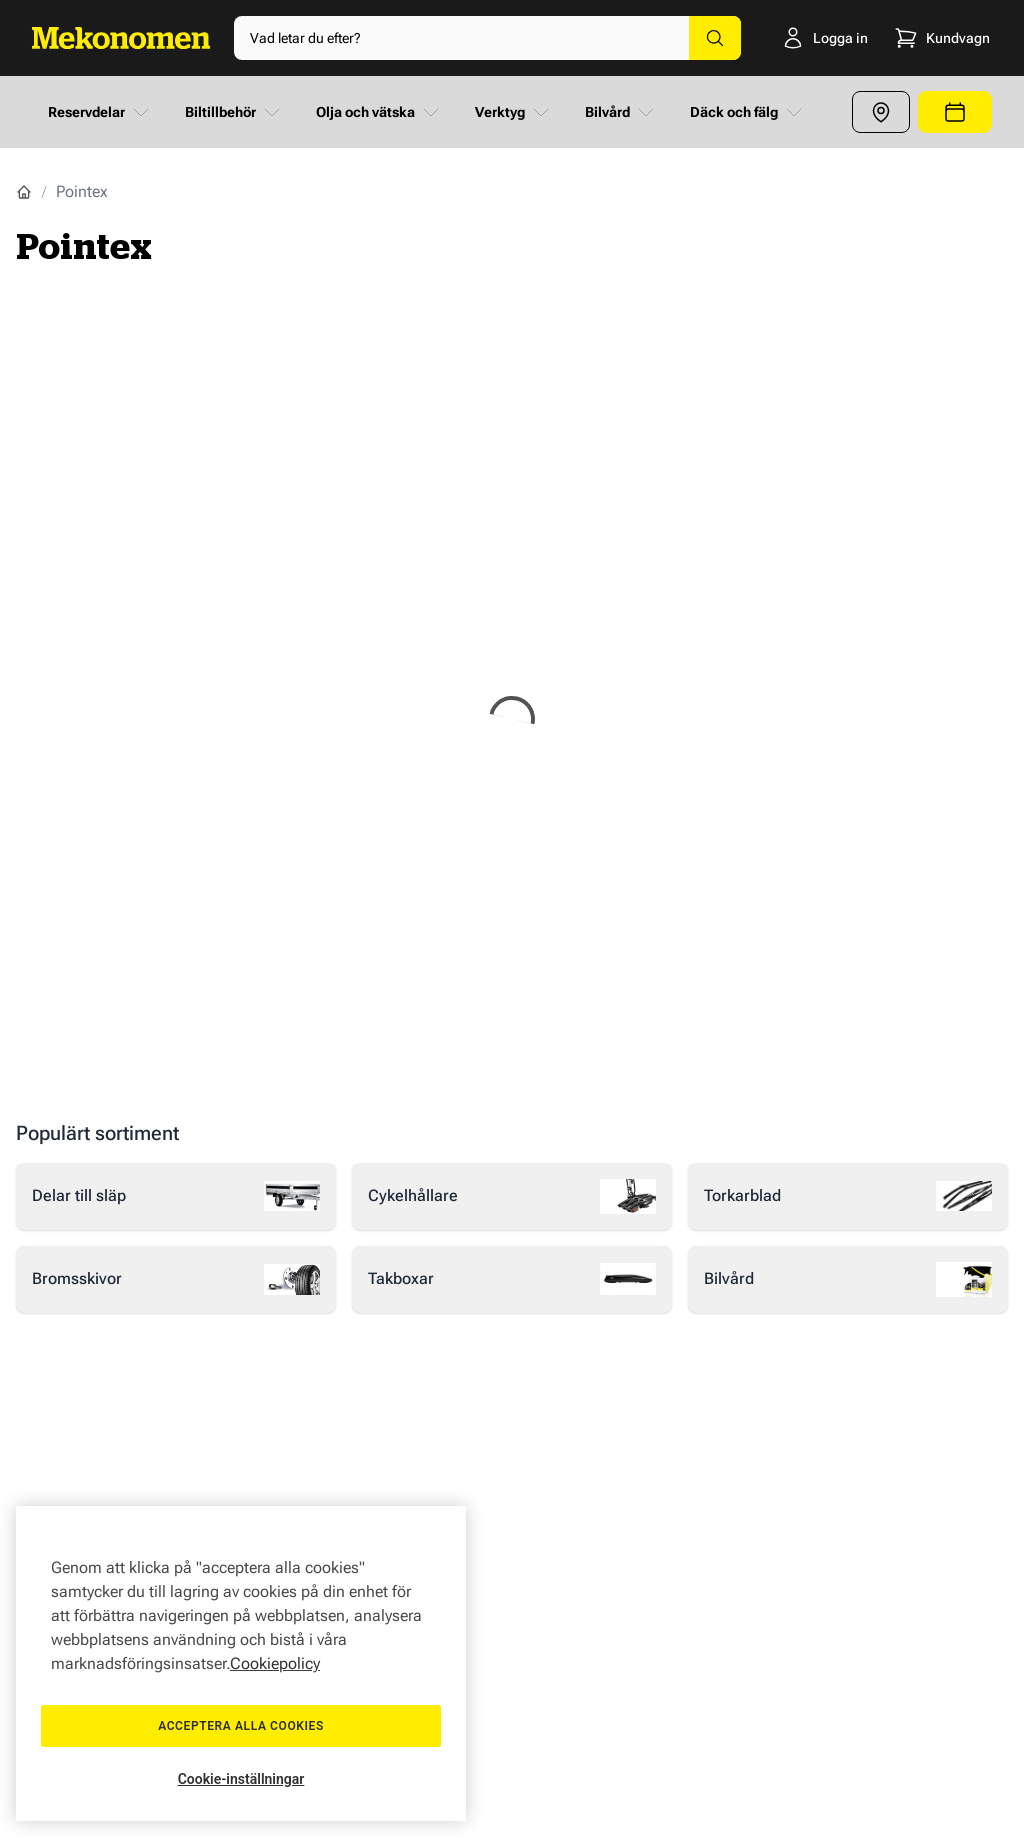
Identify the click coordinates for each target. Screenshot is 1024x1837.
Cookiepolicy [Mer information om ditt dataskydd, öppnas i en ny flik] (275, 1663)
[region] (241, 1663)
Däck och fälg (748, 112)
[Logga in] (796, 38)
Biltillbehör (234, 112)
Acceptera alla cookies (241, 1726)
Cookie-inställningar (241, 1779)
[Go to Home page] (121, 38)
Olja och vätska (379, 112)
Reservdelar (100, 112)
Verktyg (514, 112)
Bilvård (621, 112)
